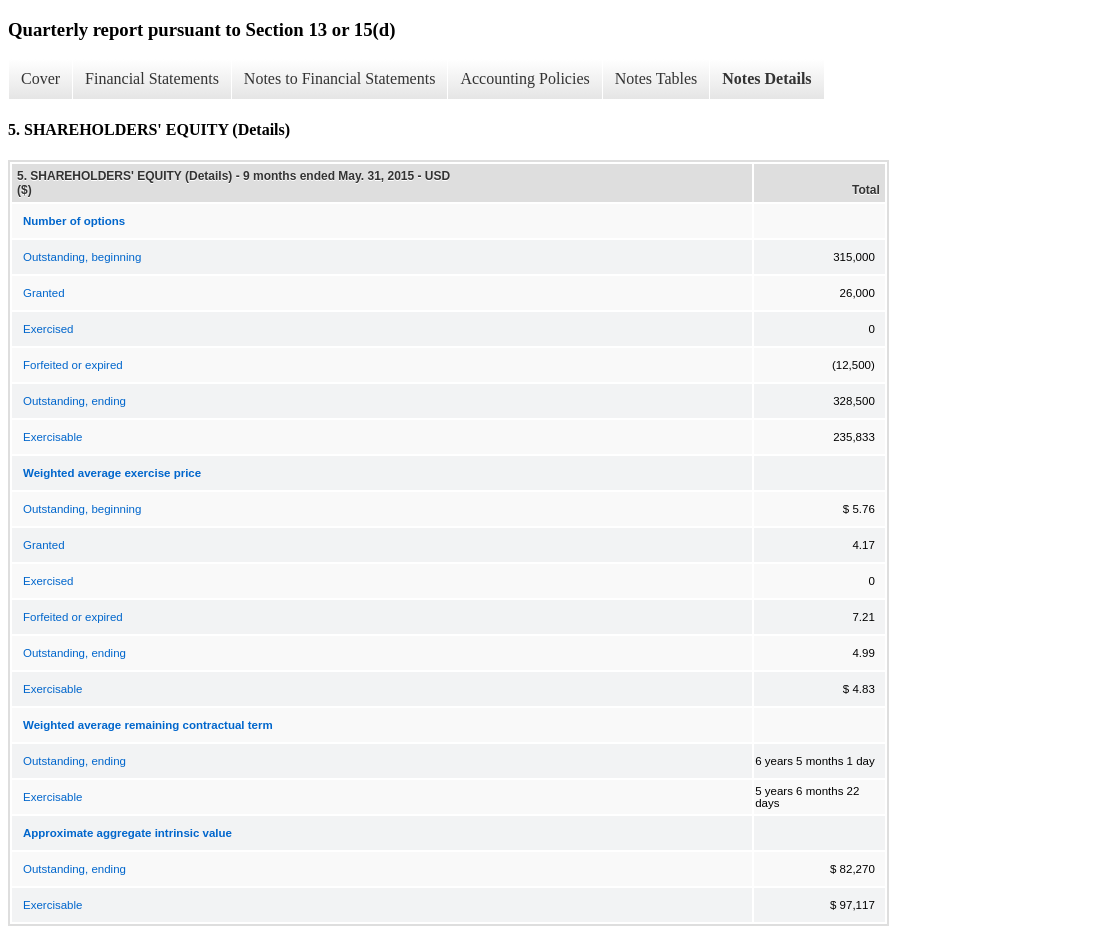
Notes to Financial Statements (340, 78)
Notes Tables (656, 78)
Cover (40, 78)
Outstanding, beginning (82, 257)
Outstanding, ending (74, 401)
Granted (44, 293)
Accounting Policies (524, 78)
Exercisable (52, 437)
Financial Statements (152, 78)
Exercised (48, 329)
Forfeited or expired (73, 365)
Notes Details (766, 78)
